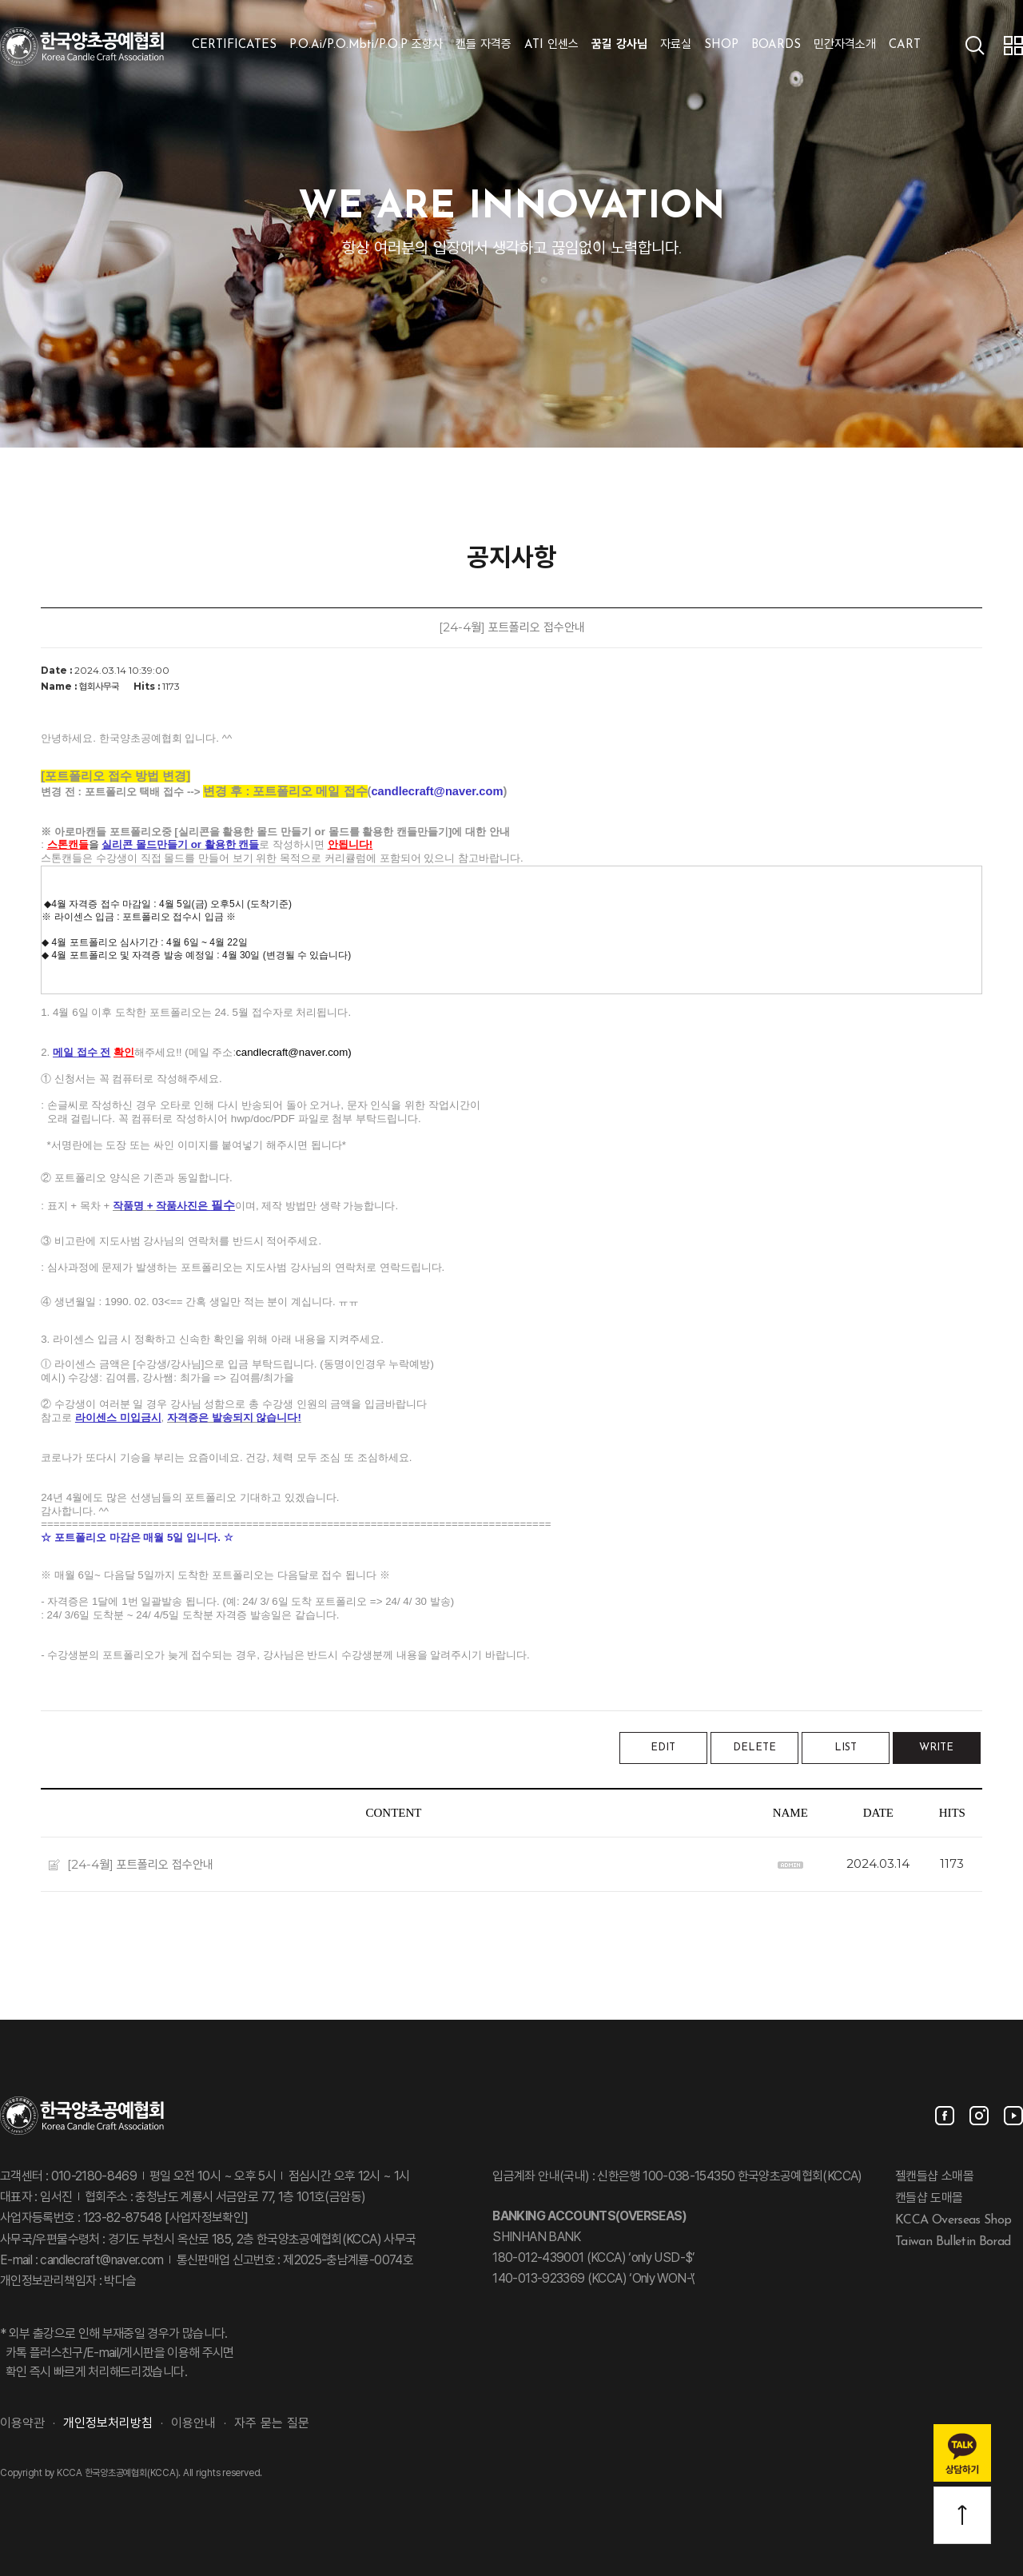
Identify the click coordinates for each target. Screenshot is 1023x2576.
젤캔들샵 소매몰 (934, 2177)
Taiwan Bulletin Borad (953, 2241)
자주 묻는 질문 (271, 2424)
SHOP (721, 45)
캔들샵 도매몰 (929, 2198)
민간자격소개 (845, 45)
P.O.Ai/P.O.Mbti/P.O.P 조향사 (366, 45)
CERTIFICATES (234, 45)
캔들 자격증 (484, 45)
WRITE (936, 1747)
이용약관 (22, 2424)
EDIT (663, 1747)
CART (905, 45)
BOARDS (776, 45)
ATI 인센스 (551, 45)
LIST (845, 1747)
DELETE (754, 1747)
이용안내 (193, 2424)
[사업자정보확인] (205, 2218)
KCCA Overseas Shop (953, 2220)
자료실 (675, 45)
